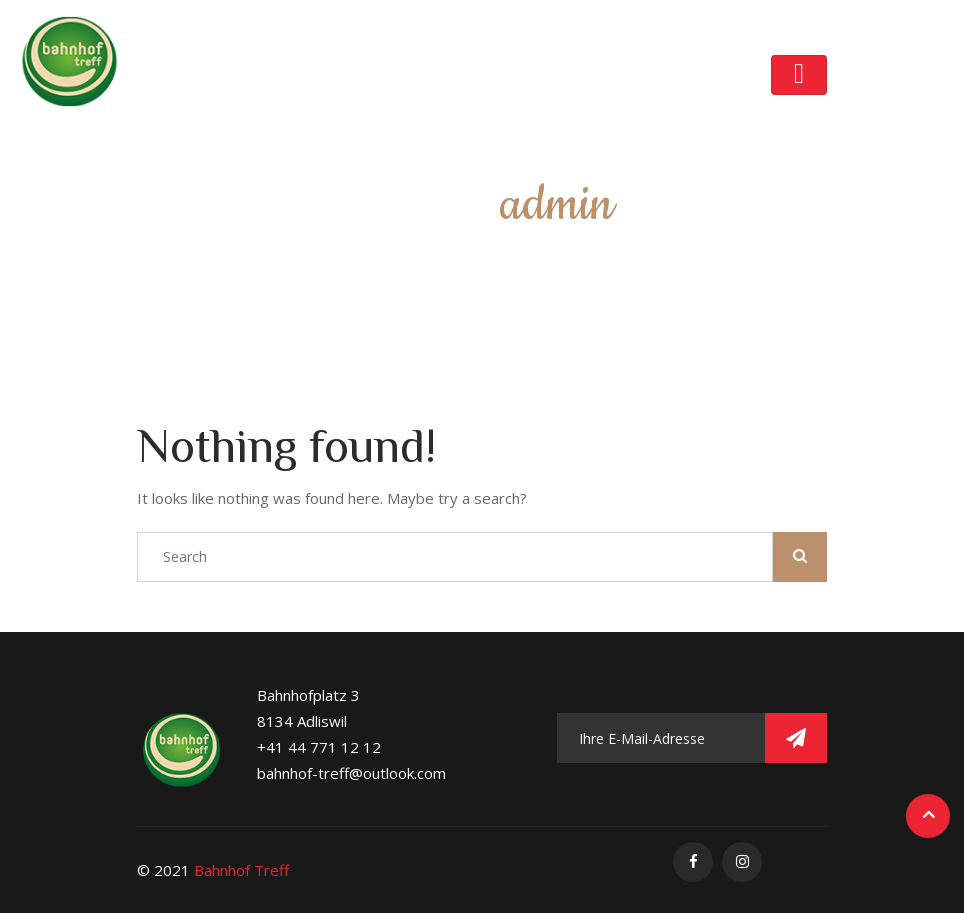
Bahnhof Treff (241, 870)
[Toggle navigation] (799, 75)
